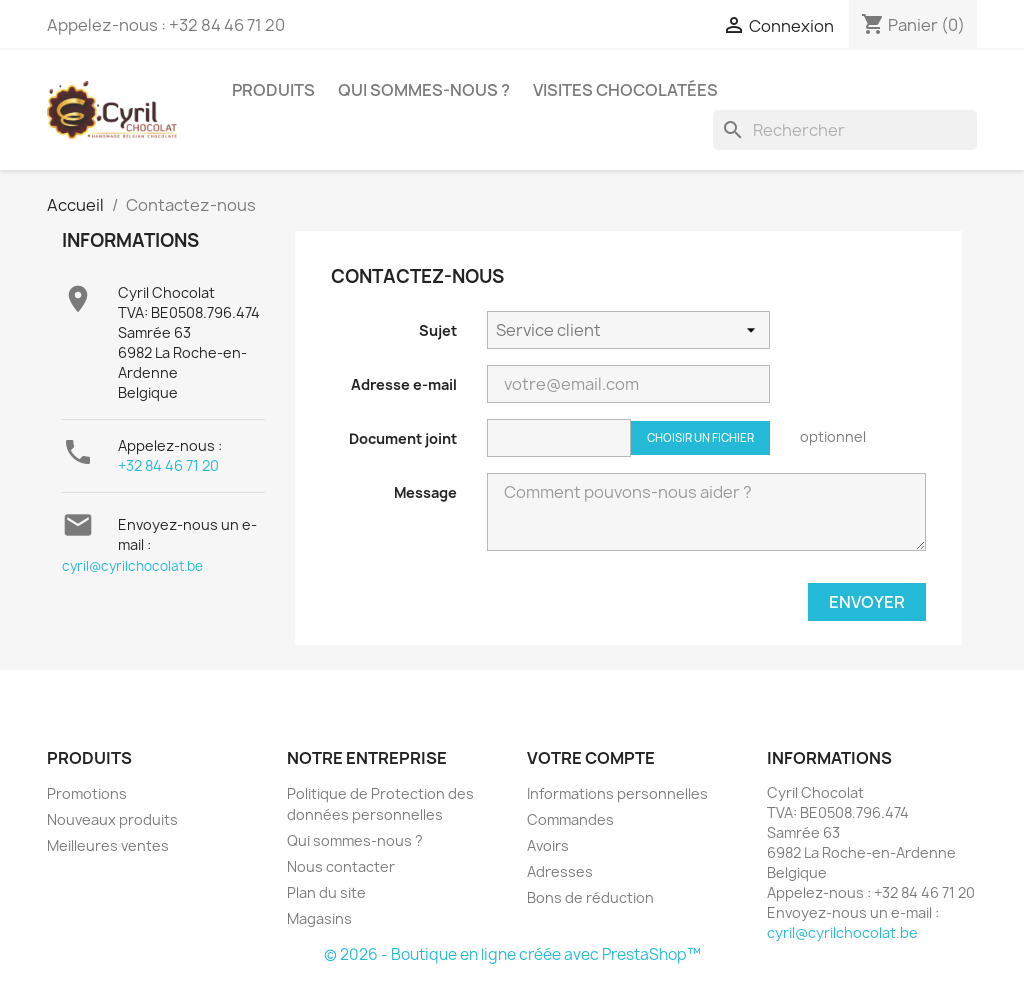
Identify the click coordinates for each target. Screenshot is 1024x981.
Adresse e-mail (404, 384)
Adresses (560, 871)
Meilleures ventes (108, 845)
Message (425, 492)
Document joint (403, 438)
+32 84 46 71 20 (168, 465)
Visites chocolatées (625, 90)
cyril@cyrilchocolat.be (132, 566)
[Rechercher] (845, 130)
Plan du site (326, 892)
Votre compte (591, 758)
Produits (273, 90)
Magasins (319, 918)
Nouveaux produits (112, 819)
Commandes (570, 819)
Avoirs (548, 845)
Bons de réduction (590, 897)
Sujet (438, 330)
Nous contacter (341, 866)
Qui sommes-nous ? (424, 90)
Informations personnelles (617, 793)
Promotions (87, 793)
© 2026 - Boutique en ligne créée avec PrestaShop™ (512, 954)
